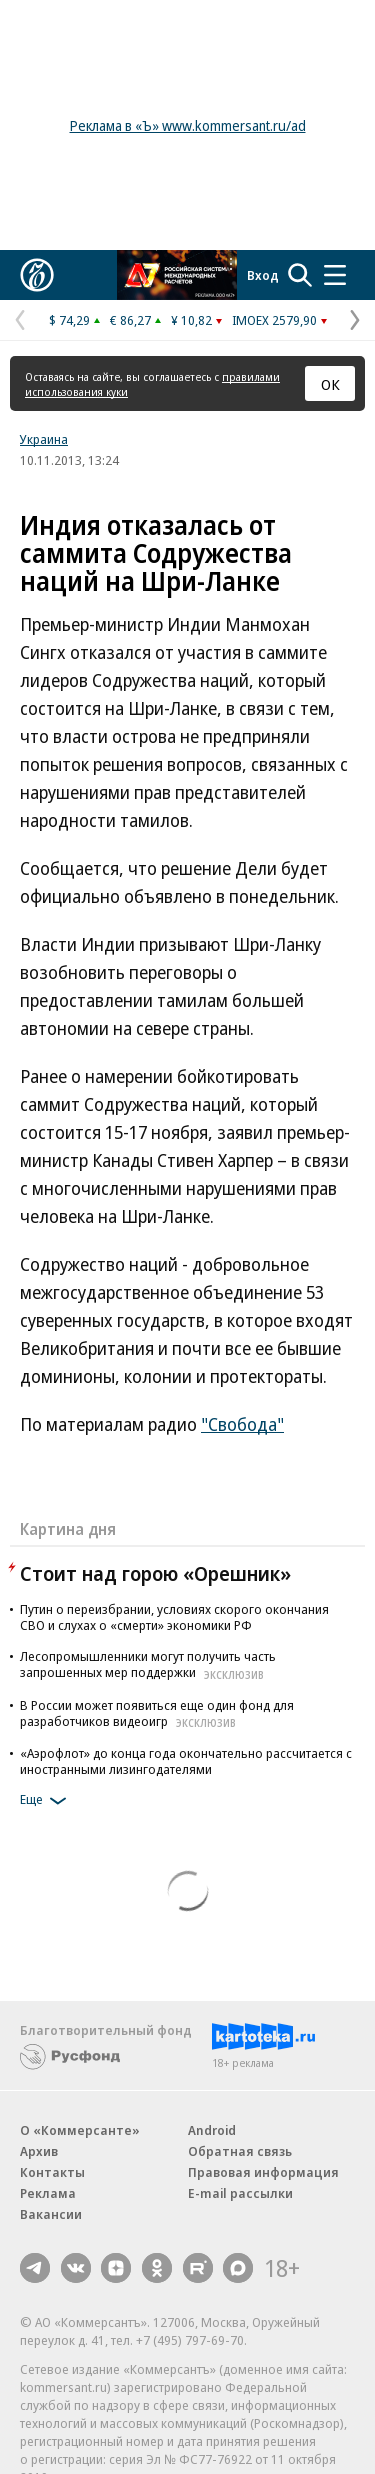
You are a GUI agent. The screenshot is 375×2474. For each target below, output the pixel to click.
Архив (39, 2151)
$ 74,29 (69, 320)
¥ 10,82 (191, 320)
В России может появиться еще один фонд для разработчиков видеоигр (157, 1713)
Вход (263, 275)
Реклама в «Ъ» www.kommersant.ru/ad (188, 125)
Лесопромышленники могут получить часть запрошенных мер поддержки (148, 1664)
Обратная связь (240, 2151)
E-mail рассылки (240, 2193)
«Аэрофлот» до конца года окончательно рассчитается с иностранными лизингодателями (186, 1761)
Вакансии (51, 2214)
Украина (44, 439)
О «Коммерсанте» (80, 2130)
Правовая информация (263, 2172)
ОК (330, 384)
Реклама (48, 2193)
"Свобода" (242, 1424)
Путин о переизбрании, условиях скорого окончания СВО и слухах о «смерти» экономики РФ (174, 1617)
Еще (46, 1801)
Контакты (52, 2172)
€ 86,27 (130, 320)
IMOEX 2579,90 (274, 320)
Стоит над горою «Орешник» (155, 1573)
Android (212, 2130)
